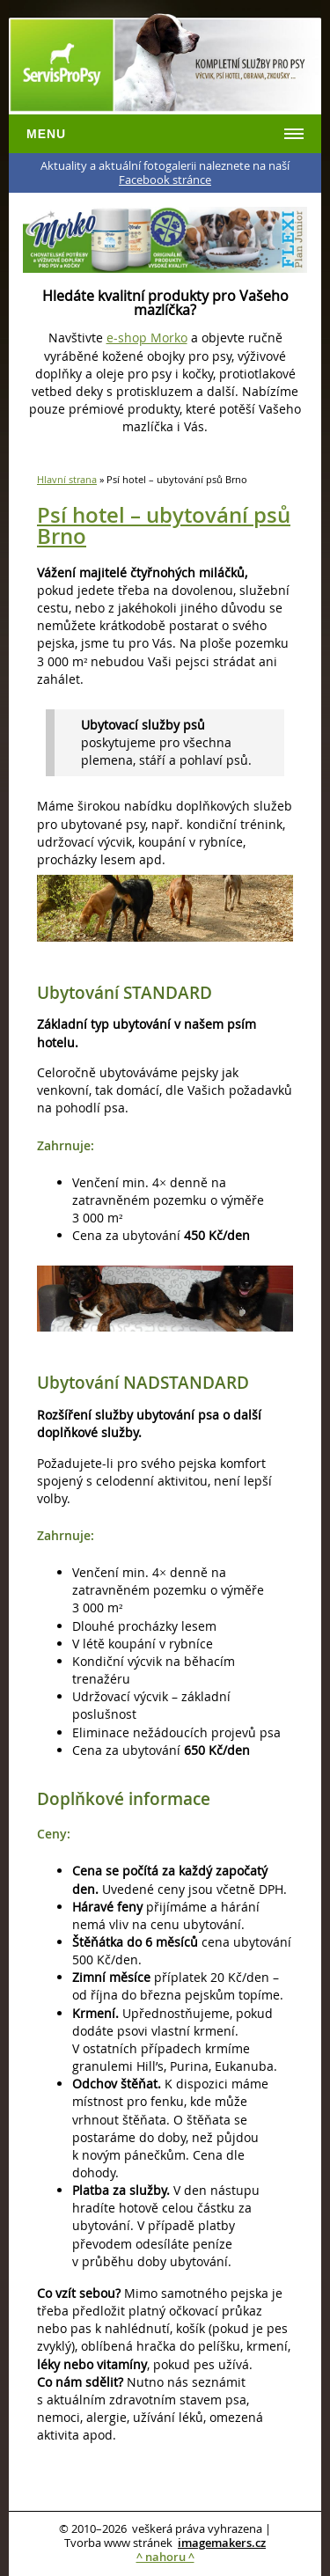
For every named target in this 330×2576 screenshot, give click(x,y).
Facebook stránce (165, 179)
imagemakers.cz (222, 2543)
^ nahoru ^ (165, 2557)
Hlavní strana (67, 479)
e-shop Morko (146, 337)
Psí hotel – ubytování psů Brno (163, 525)
